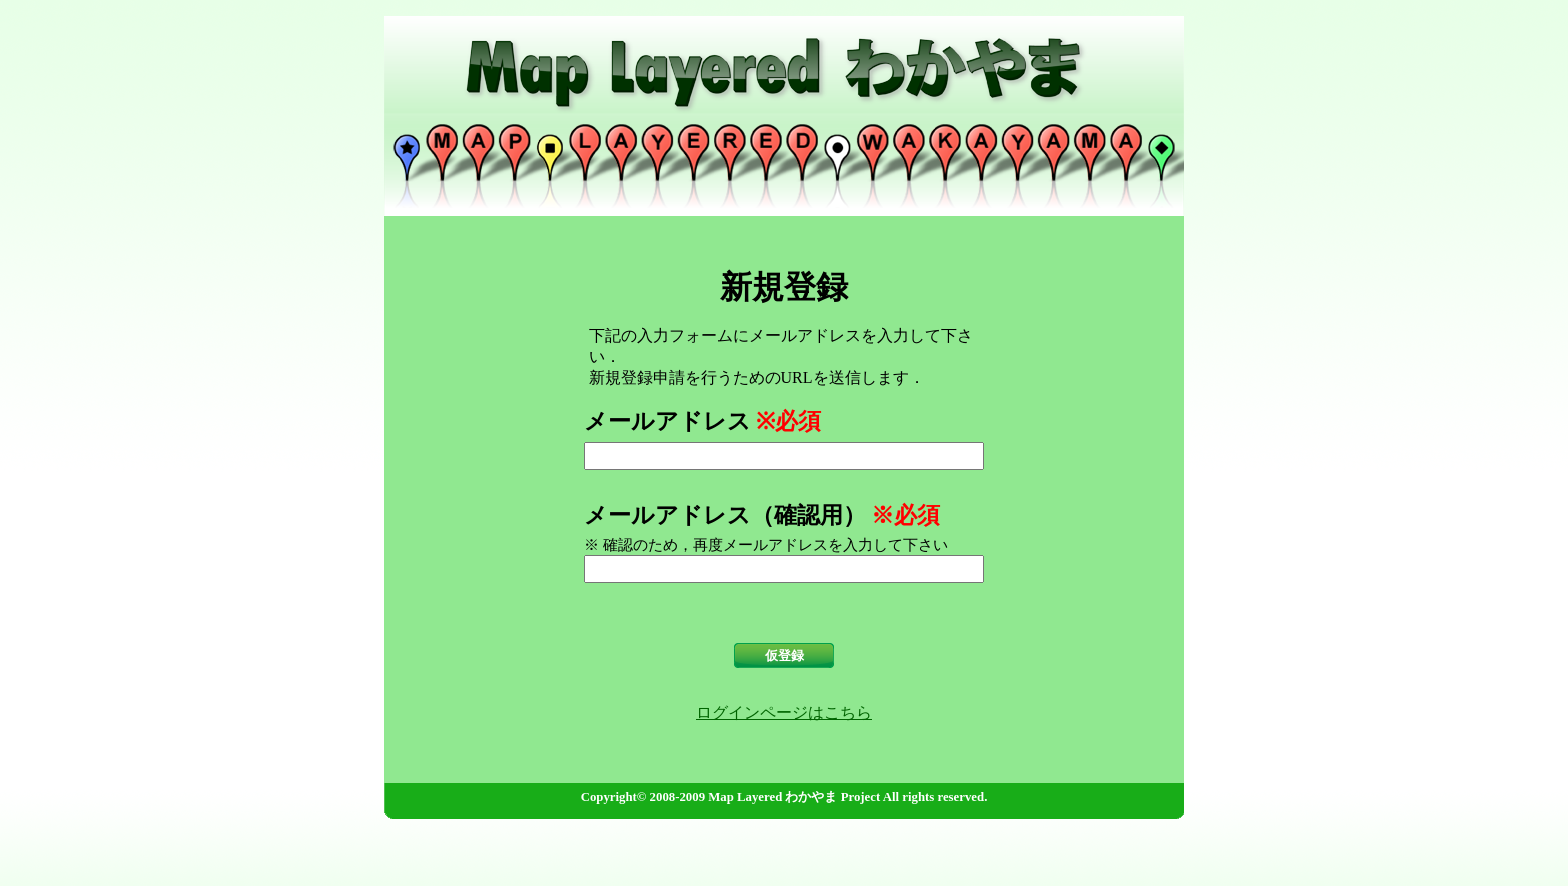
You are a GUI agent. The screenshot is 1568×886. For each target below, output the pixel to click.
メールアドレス (667, 421)
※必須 (788, 421)
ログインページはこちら (784, 712)
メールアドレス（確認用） (725, 515)
